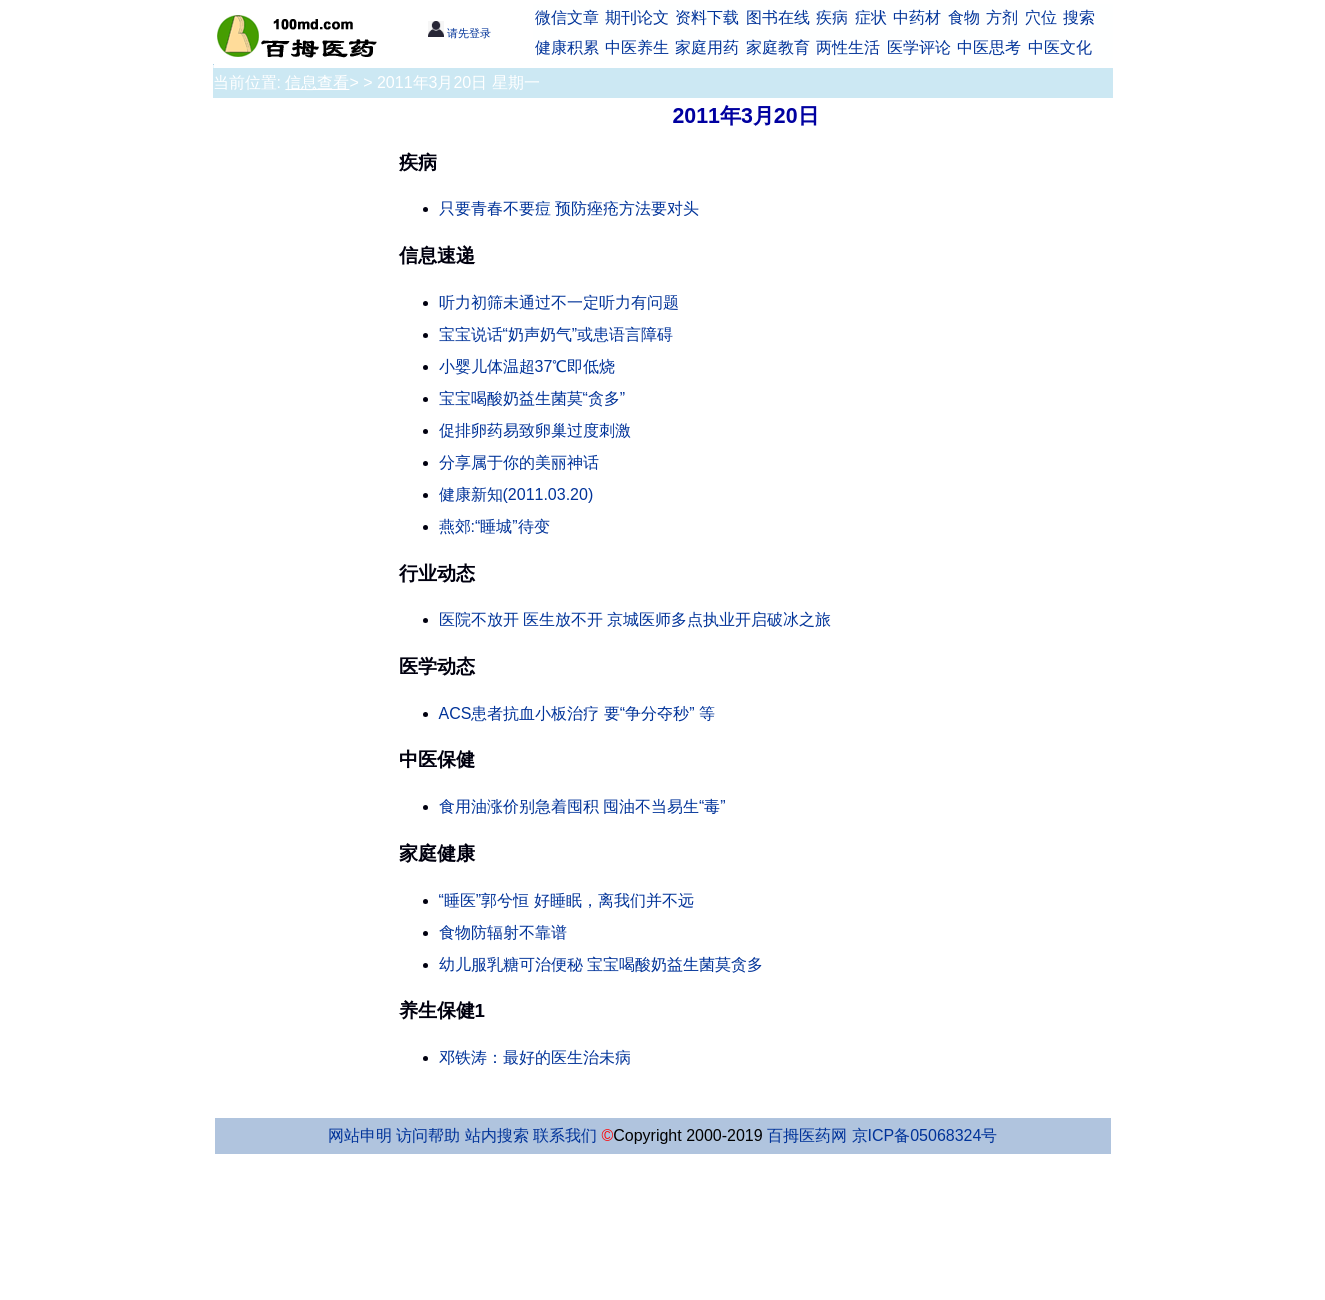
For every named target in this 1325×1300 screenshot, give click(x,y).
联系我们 (565, 1135)
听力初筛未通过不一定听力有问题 (559, 302)
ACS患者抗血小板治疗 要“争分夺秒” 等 (577, 713)
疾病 (832, 17)
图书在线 (778, 17)
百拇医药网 (807, 1135)
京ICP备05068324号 (925, 1135)
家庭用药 (707, 47)
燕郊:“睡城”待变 (494, 526)
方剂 (1002, 17)
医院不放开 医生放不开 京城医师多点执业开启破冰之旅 (635, 619)
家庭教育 (778, 47)
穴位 (1041, 17)
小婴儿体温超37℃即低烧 (527, 366)
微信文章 (567, 17)
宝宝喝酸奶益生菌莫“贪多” (532, 398)
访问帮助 (428, 1135)
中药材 (917, 17)
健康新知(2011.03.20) (516, 494)
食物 (964, 17)
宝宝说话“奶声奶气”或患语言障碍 (556, 334)
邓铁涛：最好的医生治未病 (535, 1057)
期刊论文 (637, 17)
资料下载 (707, 17)
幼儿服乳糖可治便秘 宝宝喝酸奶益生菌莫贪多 (601, 964)
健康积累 (567, 47)
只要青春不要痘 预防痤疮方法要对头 (569, 208)
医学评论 (919, 47)
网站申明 (360, 1135)
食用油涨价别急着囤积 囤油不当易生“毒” (582, 806)
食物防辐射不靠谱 (503, 932)
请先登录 (459, 33)
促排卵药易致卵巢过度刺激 (535, 430)
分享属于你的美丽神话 (519, 462)
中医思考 (989, 47)
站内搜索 (497, 1135)
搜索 (1079, 17)
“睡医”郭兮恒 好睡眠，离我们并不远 (566, 900)
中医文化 (1060, 47)
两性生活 (848, 47)
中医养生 (637, 47)
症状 (871, 17)
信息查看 (317, 82)
